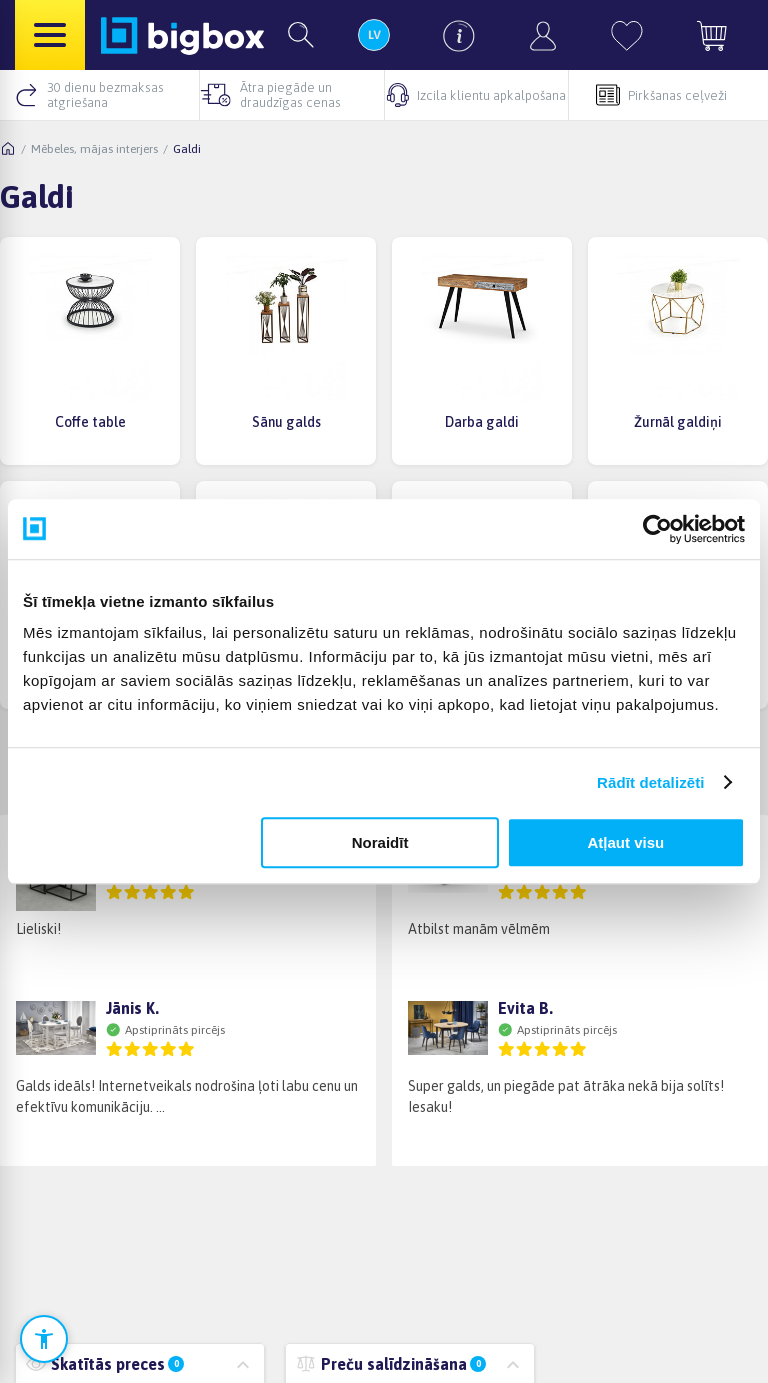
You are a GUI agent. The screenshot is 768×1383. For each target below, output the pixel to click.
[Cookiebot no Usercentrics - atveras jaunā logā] (657, 529)
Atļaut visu (626, 842)
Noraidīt (380, 842)
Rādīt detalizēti (650, 782)
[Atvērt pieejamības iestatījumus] (44, 1339)
